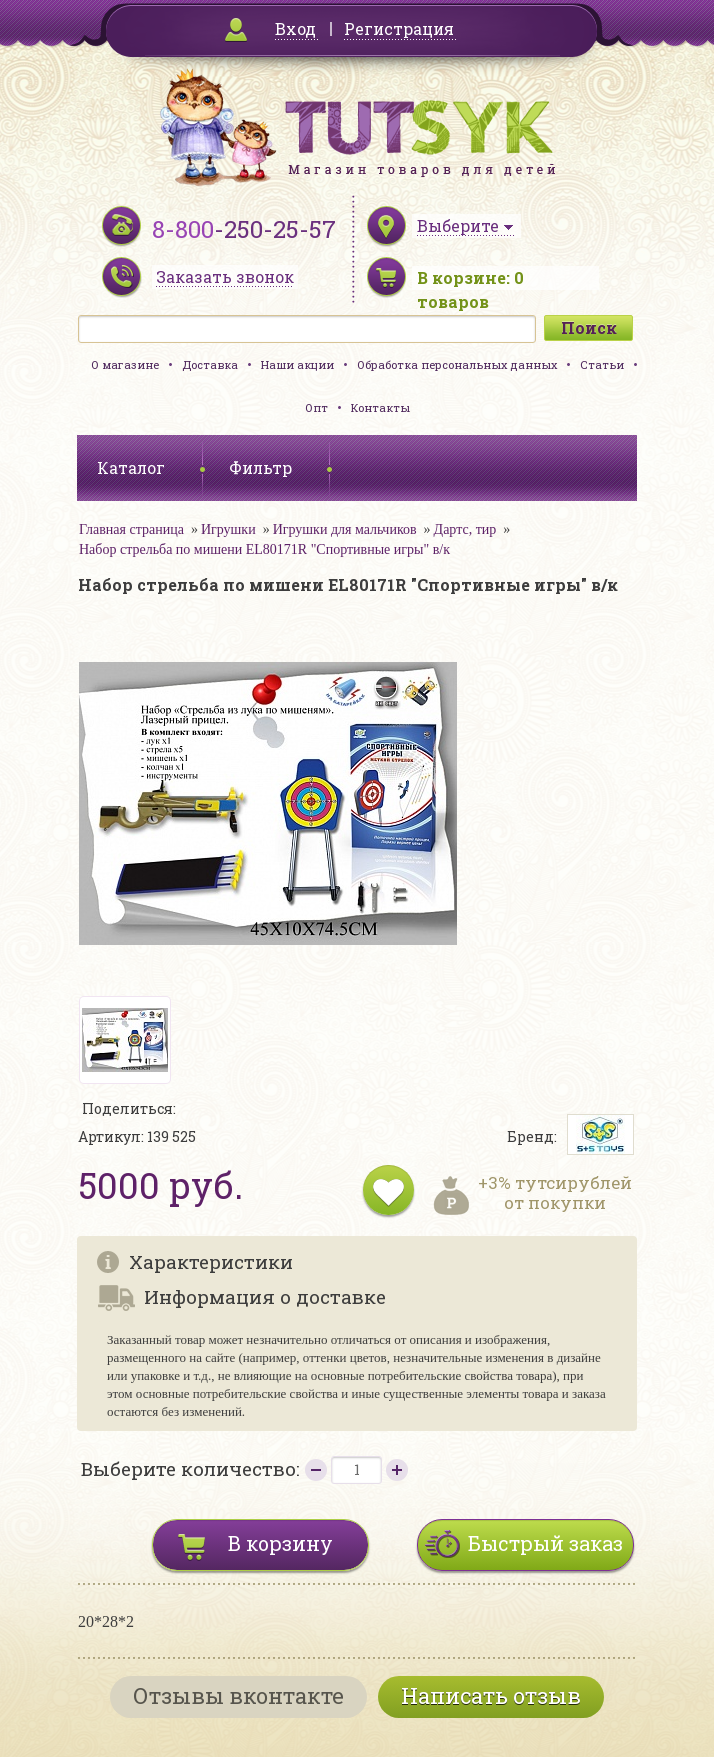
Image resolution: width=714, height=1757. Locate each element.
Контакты (380, 407)
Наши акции (297, 364)
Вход (295, 28)
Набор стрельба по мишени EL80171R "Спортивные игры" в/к (264, 549)
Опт (316, 407)
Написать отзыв (491, 1695)
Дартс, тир (465, 529)
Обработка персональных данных (457, 364)
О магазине (125, 364)
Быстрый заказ (545, 1543)
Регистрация (399, 28)
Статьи (602, 364)
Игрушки (228, 529)
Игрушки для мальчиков (345, 529)
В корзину (280, 1543)
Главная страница (131, 529)
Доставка (210, 364)
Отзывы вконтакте (238, 1695)
